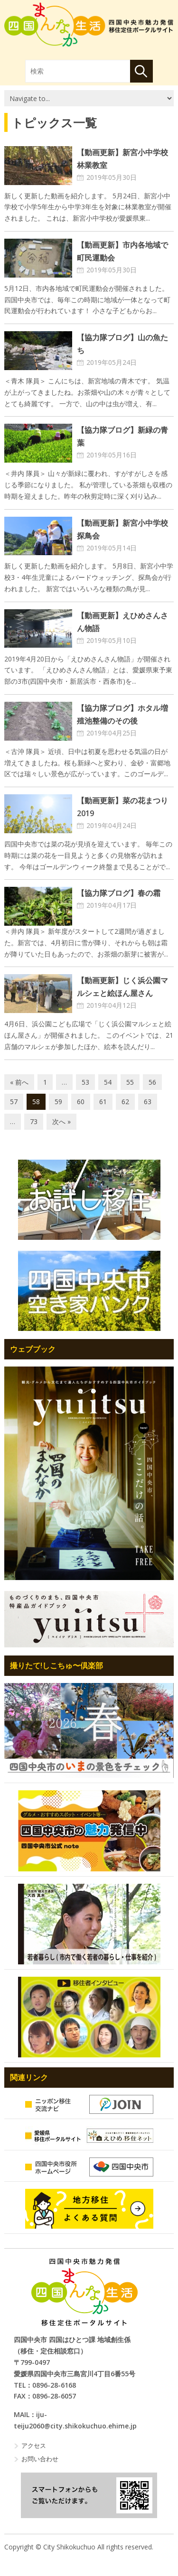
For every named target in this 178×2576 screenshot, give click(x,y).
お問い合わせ (39, 2459)
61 (103, 1101)
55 (130, 1082)
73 (33, 1121)
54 (108, 1082)
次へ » (61, 1121)
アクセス (33, 2445)
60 (80, 1101)
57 (14, 1101)
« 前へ (19, 1082)
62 (125, 1101)
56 (152, 1082)
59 (58, 1101)
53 (85, 1082)
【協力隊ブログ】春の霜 (118, 893)
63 (147, 1101)
